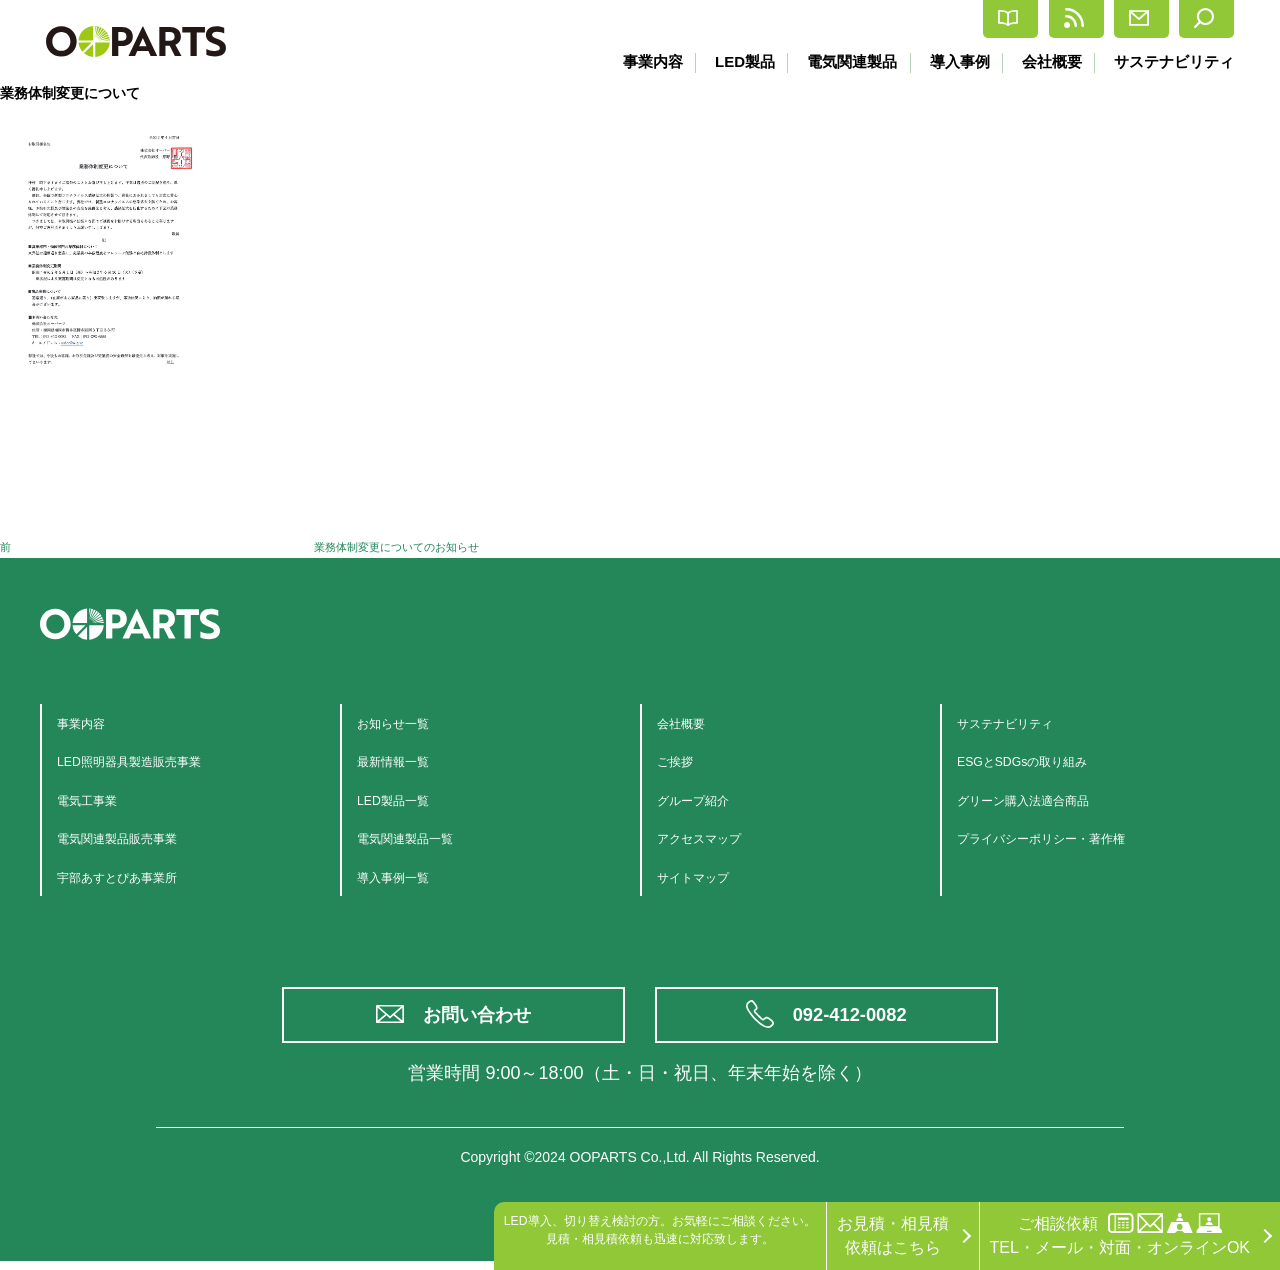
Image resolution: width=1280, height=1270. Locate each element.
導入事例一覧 (405, 876)
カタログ (837, 19)
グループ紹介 (705, 799)
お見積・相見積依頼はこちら (893, 1235)
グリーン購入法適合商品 (1045, 799)
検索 (1192, 19)
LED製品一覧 (404, 799)
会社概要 (1050, 61)
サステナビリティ (1174, 61)
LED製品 (738, 61)
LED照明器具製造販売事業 (152, 760)
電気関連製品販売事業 (137, 837)
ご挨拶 (681, 760)
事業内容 (645, 61)
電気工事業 (97, 799)
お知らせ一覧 (405, 722)
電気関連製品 (847, 61)
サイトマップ (705, 876)
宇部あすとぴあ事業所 (137, 876)
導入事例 (956, 61)
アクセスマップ (713, 837)
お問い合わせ (480, 1019)
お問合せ (1083, 19)
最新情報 (960, 19)
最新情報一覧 (405, 760)
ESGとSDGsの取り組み (1043, 760)
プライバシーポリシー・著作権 (1069, 837)
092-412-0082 (852, 1019)
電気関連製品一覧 (421, 837)
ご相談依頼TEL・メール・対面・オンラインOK (1120, 1234)
